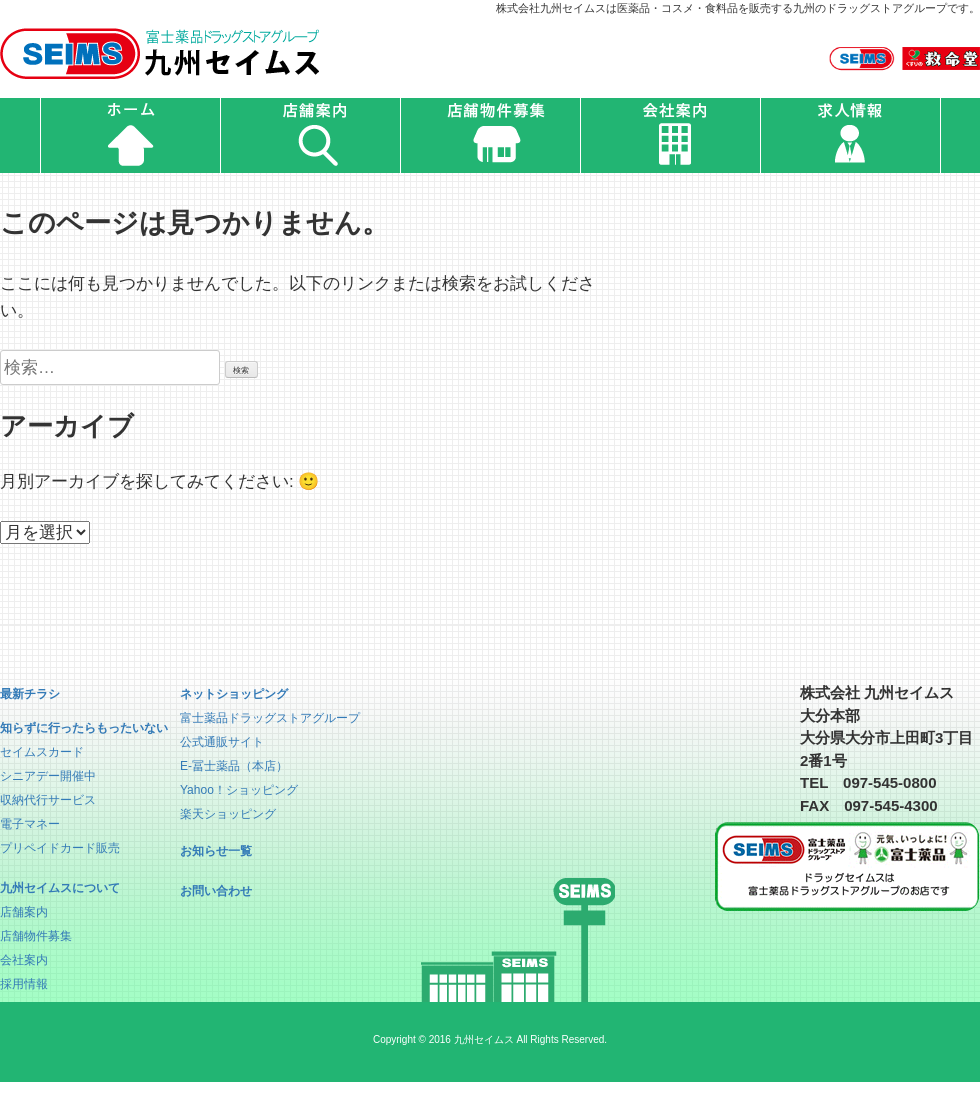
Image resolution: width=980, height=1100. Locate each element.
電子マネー (30, 824)
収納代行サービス (48, 800)
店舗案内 (24, 912)
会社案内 (24, 960)
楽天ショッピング (228, 814)
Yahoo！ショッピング (239, 790)
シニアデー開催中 (48, 776)
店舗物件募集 (36, 936)
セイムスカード (42, 752)
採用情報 (24, 984)
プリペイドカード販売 (60, 848)
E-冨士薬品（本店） (234, 766)
